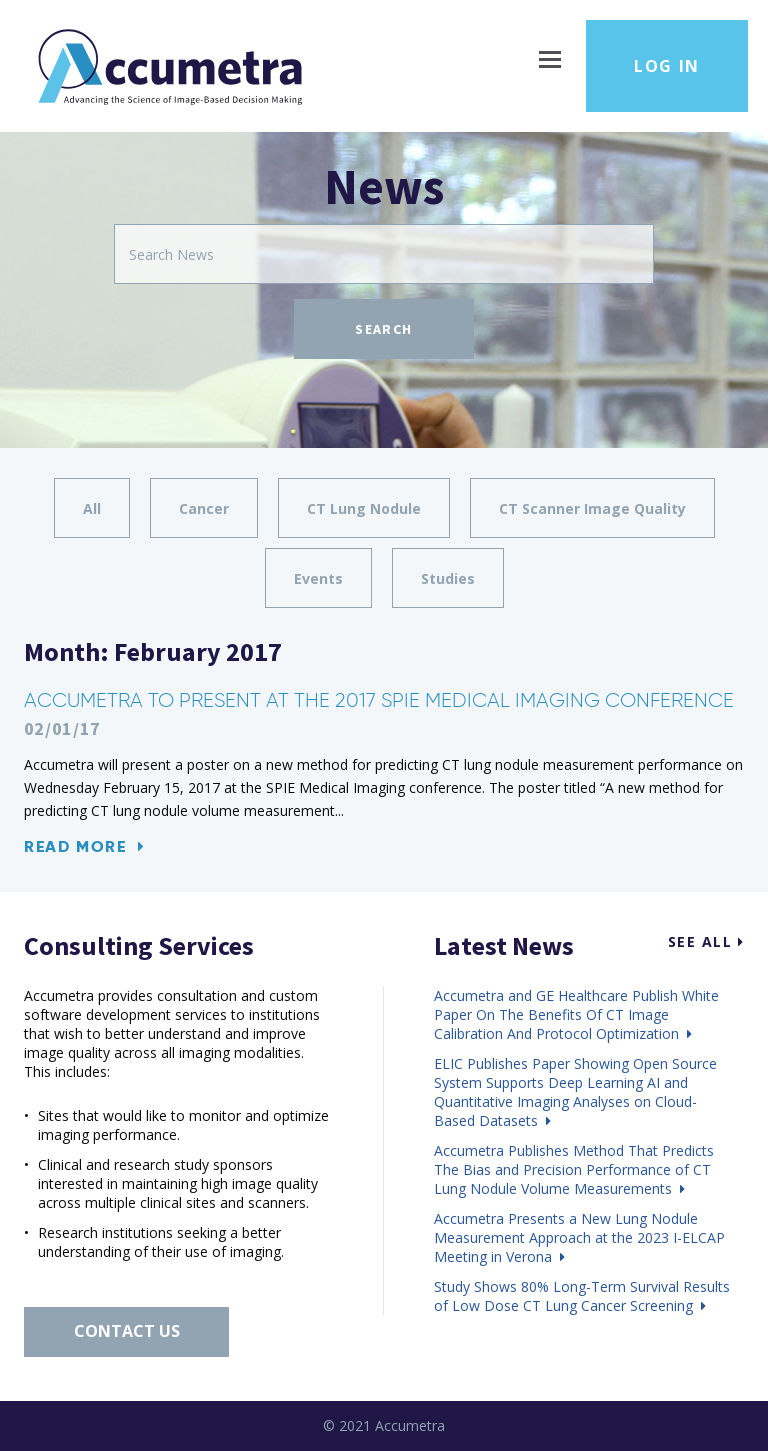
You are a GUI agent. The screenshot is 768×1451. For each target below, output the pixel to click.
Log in (667, 66)
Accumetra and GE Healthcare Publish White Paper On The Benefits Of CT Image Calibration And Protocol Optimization (576, 1014)
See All (706, 941)
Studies (448, 578)
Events (318, 578)
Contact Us (127, 1331)
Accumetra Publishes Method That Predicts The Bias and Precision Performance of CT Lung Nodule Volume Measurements (574, 1169)
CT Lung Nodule (364, 508)
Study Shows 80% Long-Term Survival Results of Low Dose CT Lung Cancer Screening (582, 1296)
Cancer (204, 508)
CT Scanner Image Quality (592, 508)
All (92, 508)
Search (383, 329)
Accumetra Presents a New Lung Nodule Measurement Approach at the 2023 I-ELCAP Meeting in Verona (579, 1237)
